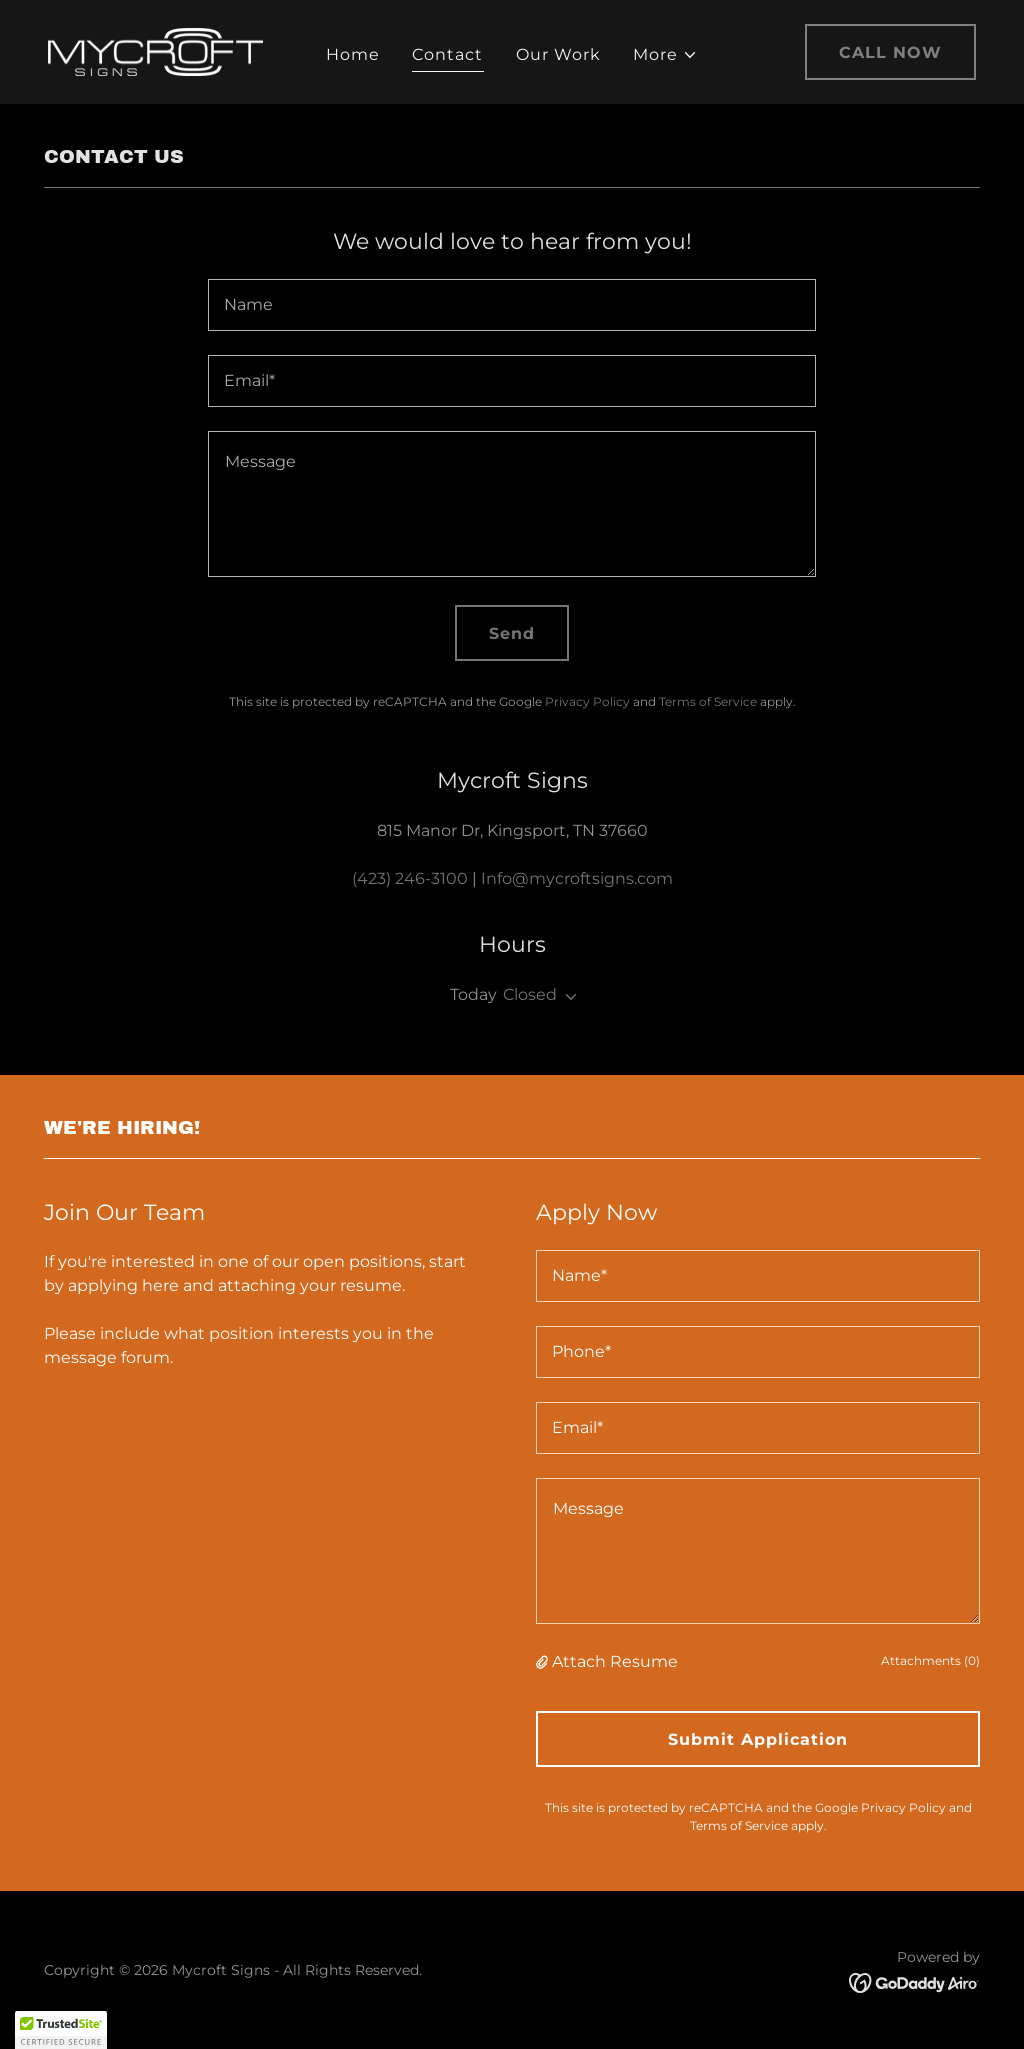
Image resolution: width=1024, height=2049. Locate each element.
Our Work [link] (558, 54)
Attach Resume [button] (615, 1661)
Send (512, 633)
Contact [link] (447, 54)
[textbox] (512, 305)
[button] (665, 55)
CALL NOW (890, 52)
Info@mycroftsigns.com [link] (577, 878)
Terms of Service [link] (708, 701)
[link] (155, 50)
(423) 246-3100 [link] (410, 878)
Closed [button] (530, 994)
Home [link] (353, 54)
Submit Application (758, 1739)
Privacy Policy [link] (587, 701)
